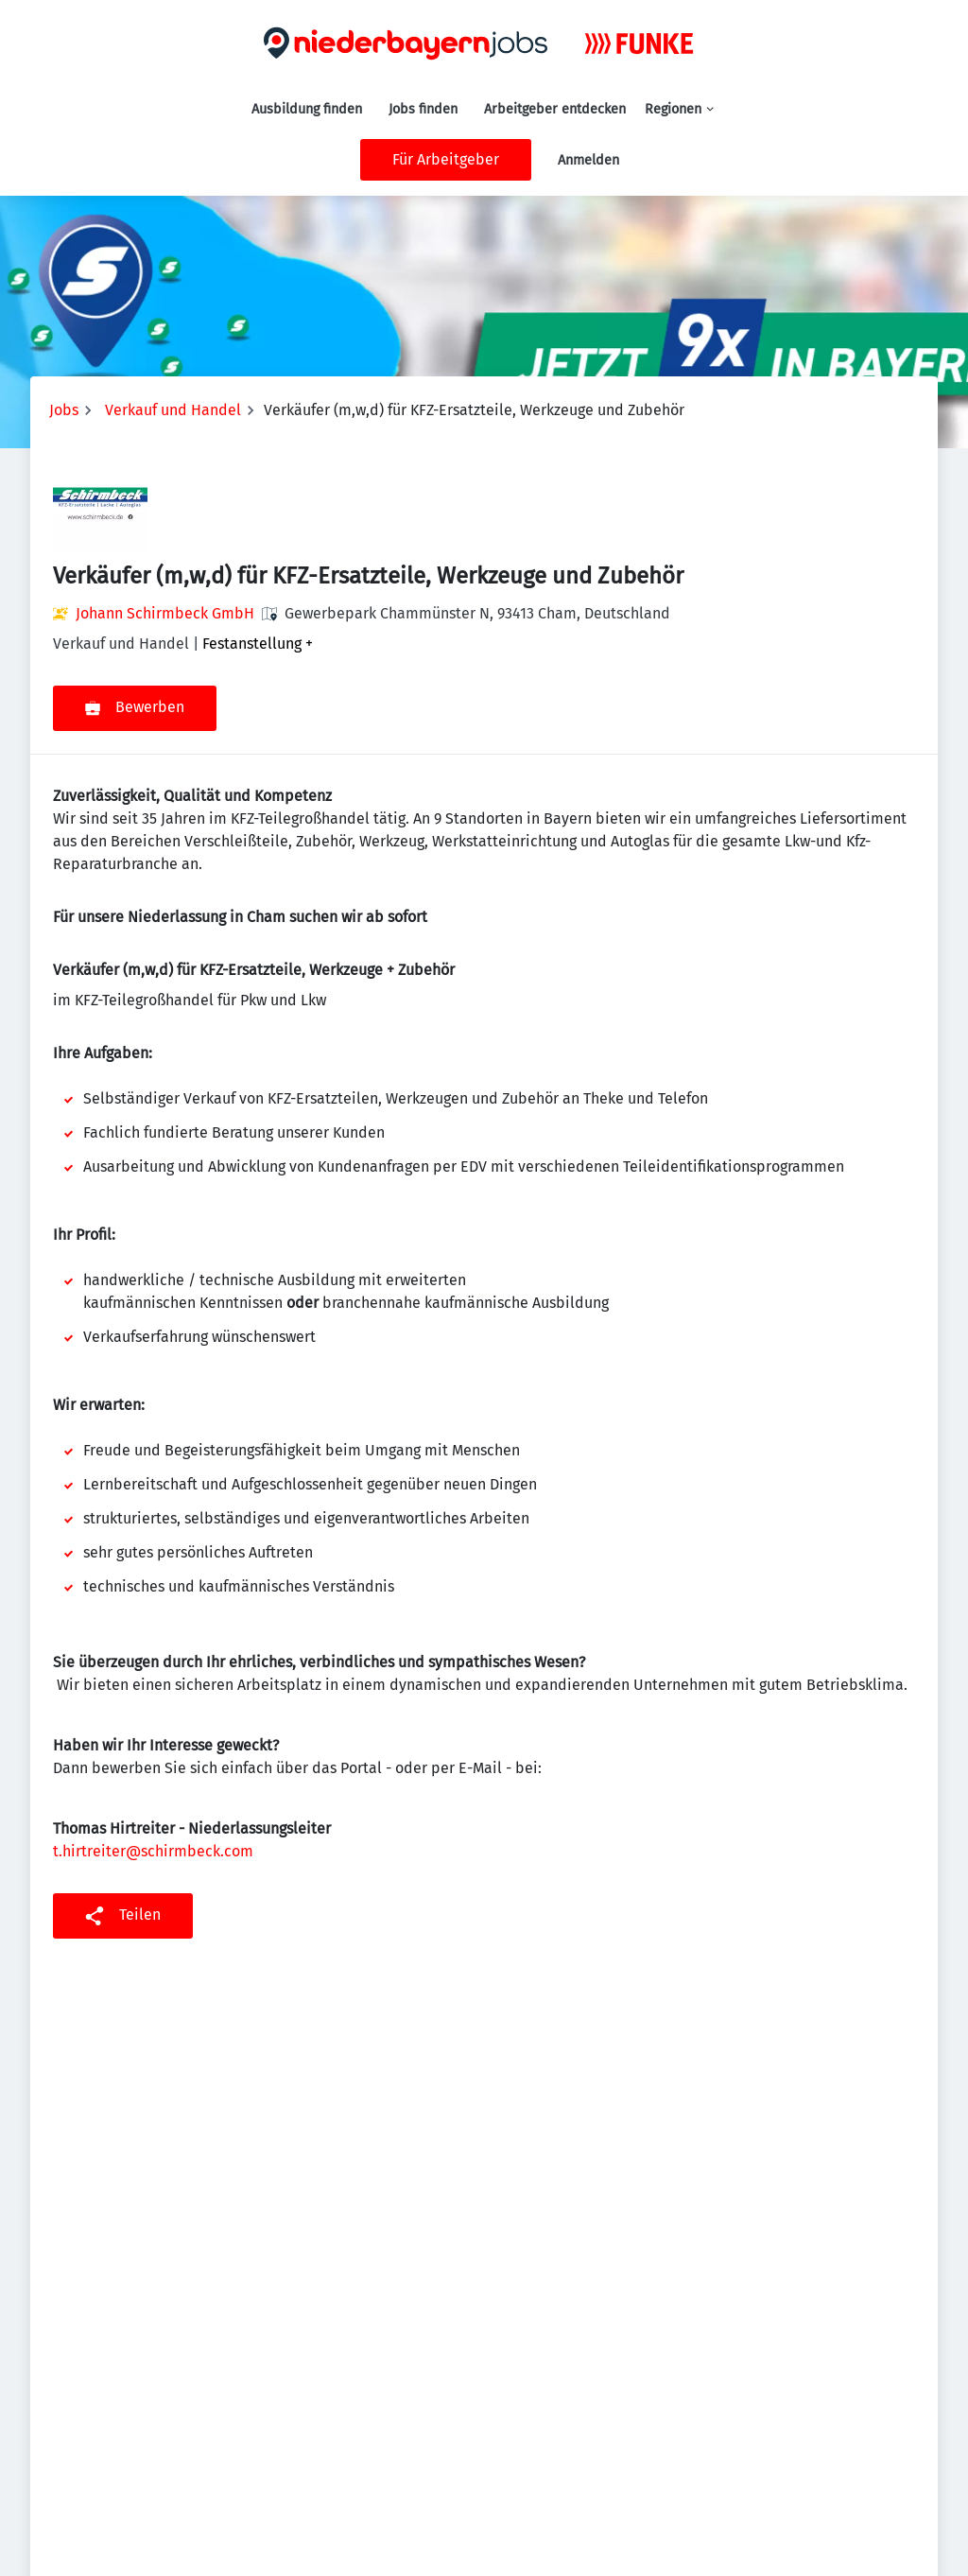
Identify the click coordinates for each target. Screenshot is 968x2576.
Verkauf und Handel (173, 410)
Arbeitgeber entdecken (555, 109)
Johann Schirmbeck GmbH (165, 613)
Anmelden (588, 160)
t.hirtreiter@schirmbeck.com (153, 1851)
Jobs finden (423, 109)
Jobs (63, 410)
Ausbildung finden (306, 109)
